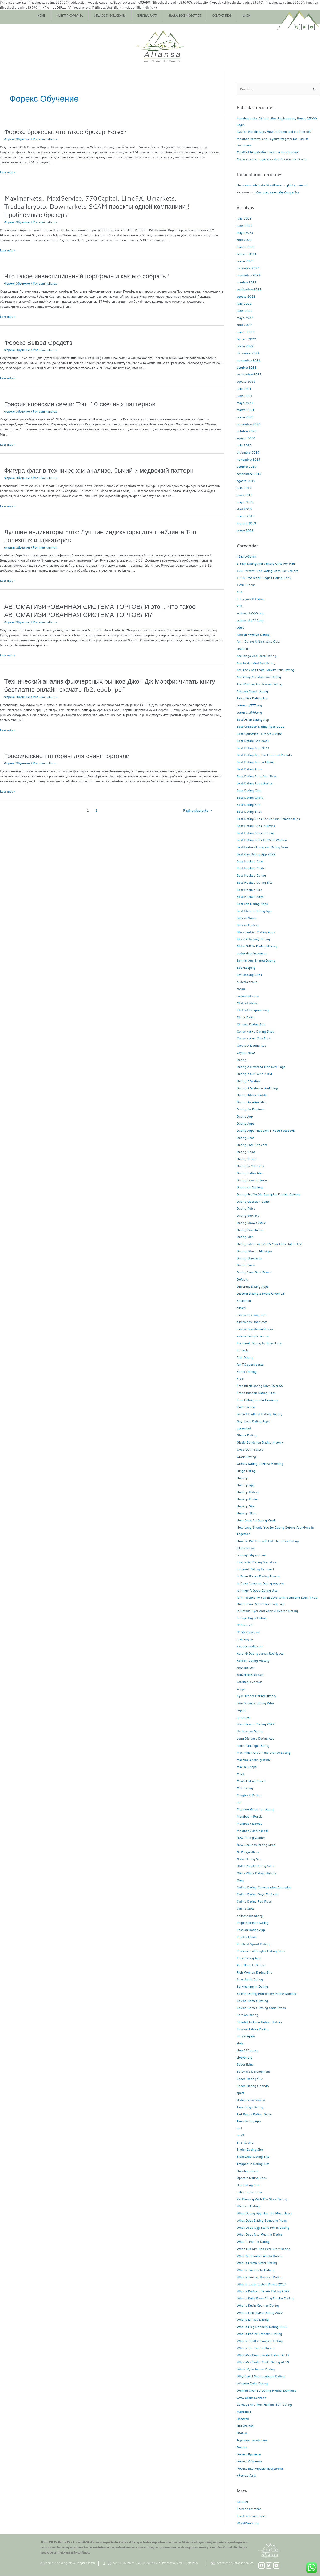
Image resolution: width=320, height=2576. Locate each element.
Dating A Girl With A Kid (254, 1074)
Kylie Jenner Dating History (257, 1696)
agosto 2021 (246, 381)
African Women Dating (253, 634)
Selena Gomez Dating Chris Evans (261, 2008)
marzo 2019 (245, 516)
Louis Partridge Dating (253, 1746)
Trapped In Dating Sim (253, 2164)
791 (240, 606)
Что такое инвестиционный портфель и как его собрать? (86, 276)
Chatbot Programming (253, 1010)
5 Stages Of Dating (251, 599)
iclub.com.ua (246, 1548)
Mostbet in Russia (250, 1816)
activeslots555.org (250, 613)
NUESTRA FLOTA (147, 15)
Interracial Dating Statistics (257, 1562)
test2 (240, 2135)
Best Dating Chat (249, 790)
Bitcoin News (246, 918)
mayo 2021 (245, 403)
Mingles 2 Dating (249, 1795)
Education (244, 1301)
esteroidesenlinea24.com (255, 1329)
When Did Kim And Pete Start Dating (264, 2249)
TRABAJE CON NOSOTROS (185, 15)
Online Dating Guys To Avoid (258, 1894)
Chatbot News (247, 1003)
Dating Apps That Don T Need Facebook (266, 1131)
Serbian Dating (247, 2015)
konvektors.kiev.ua (250, 1675)
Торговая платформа (252, 2440)
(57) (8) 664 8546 (147, 2563)
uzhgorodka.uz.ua (249, 2192)
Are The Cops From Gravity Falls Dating (265, 670)
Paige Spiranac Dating (253, 1923)
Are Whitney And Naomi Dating (259, 684)
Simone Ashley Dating (253, 2029)
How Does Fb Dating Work (256, 1520)
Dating (241, 1060)
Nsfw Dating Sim (249, 1859)
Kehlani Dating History (253, 1661)
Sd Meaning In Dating (252, 1986)
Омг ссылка (245, 2426)
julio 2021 (244, 389)
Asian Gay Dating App (252, 698)
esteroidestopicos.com (253, 1336)
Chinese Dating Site (251, 1024)
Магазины (244, 2412)
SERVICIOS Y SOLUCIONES (110, 15)
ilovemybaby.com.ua (251, 1555)
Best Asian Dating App (253, 719)
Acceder (242, 2502)
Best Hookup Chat (250, 861)
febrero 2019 (246, 523)
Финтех (242, 2447)
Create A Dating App (251, 1045)
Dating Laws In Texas (252, 1180)
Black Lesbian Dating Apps (256, 932)
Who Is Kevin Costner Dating (258, 2305)
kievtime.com (246, 1667)
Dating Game (246, 1152)
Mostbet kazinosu (249, 1823)
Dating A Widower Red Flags (258, 1088)
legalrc (241, 1710)
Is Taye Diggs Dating (252, 1618)
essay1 (242, 1308)
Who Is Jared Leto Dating (255, 2270)
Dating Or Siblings (250, 1187)
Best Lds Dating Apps (252, 904)
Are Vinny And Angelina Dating (259, 677)
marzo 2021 (245, 410)
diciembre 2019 (248, 452)
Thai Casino (245, 2142)
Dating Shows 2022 (251, 1223)
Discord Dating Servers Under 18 (261, 1293)
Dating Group (246, 1159)
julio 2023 (244, 219)
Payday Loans (247, 1937)
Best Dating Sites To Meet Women (262, 840)
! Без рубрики (246, 556)
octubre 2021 (247, 367)
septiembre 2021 (249, 374)
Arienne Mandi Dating (252, 691)
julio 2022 (244, 304)
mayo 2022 (245, 318)
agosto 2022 (246, 296)
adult (240, 627)
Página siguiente (197, 810)
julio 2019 (244, 488)
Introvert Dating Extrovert (255, 1569)
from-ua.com (246, 1407)
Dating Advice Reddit (252, 1095)
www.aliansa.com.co (251, 2398)
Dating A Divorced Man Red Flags (261, 1067)
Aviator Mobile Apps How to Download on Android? (274, 132)
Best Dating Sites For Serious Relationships (268, 819)
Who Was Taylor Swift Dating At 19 (263, 2362)
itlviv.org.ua (245, 1639)
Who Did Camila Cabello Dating (260, 2256)
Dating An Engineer (251, 1109)
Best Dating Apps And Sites (257, 776)
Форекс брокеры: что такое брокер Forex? (65, 131)
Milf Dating (245, 1788)
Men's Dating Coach (251, 1781)
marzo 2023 (245, 247)
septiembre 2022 (249, 289)
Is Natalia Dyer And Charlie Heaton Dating (267, 1611)
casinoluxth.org (248, 996)
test (239, 2128)
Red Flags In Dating (251, 1965)
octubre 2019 (247, 467)
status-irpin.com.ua (251, 2100)
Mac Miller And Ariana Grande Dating (264, 1753)
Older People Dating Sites (255, 1866)
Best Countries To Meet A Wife (259, 734)
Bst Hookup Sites (249, 974)
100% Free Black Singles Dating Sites (264, 578)
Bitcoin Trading (248, 925)
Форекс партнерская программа (260, 2468)
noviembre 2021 (249, 360)
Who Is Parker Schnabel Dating (259, 2334)
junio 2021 (245, 396)
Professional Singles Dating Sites (261, 1951)
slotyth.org (245, 2057)
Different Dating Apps (253, 1286)
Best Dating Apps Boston (255, 783)
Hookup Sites (246, 1513)
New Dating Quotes (251, 1838)
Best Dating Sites (249, 812)
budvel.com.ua (247, 982)
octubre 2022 (247, 282)
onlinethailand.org (250, 1916)
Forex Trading (247, 1371)
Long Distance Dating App (256, 1738)
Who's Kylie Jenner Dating (256, 2369)
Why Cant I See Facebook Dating (261, 2376)
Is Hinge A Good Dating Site (257, 1590)
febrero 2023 (246, 254)
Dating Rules (246, 1208)
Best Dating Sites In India (255, 833)
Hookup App (246, 1485)
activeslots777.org (250, 620)
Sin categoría (246, 2036)
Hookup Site (246, 1506)
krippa (241, 1689)
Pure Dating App (249, 1958)
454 (240, 592)
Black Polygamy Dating (253, 939)
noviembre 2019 (249, 459)
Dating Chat (245, 1138)
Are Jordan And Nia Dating (256, 663)
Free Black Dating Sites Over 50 (260, 1386)
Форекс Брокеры (249, 2454)
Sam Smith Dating (250, 1979)
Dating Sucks (246, 1265)
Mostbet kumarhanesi (252, 1831)
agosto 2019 (246, 481)
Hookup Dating (248, 1492)
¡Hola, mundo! (297, 185)
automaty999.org (249, 712)
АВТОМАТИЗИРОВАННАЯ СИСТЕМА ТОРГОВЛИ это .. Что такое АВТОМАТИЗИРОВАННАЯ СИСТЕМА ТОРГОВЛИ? (100, 610)
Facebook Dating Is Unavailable (259, 1343)
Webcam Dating (248, 2206)
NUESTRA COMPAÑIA (70, 15)
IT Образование (248, 1632)
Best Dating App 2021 (253, 741)
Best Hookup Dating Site (255, 883)
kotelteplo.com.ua (250, 1682)
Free (240, 1379)
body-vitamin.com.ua (252, 953)
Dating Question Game (253, 1201)
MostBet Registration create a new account (268, 152)
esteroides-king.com (252, 1315)
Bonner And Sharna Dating (256, 960)
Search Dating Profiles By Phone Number (267, 1994)
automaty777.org (249, 705)
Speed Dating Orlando (253, 2086)
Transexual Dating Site (253, 2157)
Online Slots (246, 1909)
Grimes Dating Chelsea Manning (260, 1464)
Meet (240, 1774)
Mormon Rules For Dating (255, 1809)
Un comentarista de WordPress (259, 185)
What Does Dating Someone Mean (262, 2220)
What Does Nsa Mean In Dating (260, 2234)
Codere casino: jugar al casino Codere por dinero (272, 159)
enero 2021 (245, 417)
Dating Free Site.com (252, 1145)
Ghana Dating (247, 1435)
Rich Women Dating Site (255, 1972)
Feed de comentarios (252, 2516)
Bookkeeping (246, 968)
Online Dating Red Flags (254, 1901)
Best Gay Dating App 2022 (256, 854)
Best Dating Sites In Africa (256, 826)
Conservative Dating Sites (255, 1031)
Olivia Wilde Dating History (257, 1873)
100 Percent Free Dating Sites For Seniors (268, 571)
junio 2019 (245, 495)
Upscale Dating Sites (252, 2178)
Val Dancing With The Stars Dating (262, 2199)
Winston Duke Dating (252, 2383)
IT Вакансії (244, 1625)
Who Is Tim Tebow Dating (256, 2348)
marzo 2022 (245, 332)
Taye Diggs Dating (250, 2107)
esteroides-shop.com (252, 1322)
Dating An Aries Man (252, 1102)
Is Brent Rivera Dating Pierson (259, 1576)
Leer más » (7, 172)
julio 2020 (244, 445)
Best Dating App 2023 (253, 748)
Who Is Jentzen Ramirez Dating (260, 2277)
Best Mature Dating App (254, 911)
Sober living (245, 2064)
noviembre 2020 (249, 424)
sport (240, 2093)
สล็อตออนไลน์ (246, 2476)
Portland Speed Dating (253, 1944)
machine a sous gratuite (254, 1760)
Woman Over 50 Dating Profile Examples (267, 2390)
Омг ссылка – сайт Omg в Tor (278, 192)
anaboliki (243, 649)
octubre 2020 (247, 431)
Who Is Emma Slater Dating (257, 2263)
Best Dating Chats (250, 797)
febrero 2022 (246, 339)
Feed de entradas (249, 2509)
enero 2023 (245, 261)
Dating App (245, 1116)
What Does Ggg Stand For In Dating (263, 2228)
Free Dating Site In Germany (257, 1400)
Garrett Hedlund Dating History (260, 1414)
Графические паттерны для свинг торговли (67, 756)
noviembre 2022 (249, 275)
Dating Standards (249, 1258)
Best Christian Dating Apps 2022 (261, 726)
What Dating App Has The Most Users (264, 2213)
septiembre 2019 (249, 474)
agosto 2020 (246, 438)
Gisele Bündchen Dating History (260, 1442)
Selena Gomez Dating (252, 2001)
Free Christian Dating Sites (256, 1393)
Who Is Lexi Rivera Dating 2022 (260, 2313)
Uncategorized (247, 2171)
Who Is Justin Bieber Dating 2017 (261, 2284)
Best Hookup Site (249, 889)
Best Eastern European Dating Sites (263, 847)
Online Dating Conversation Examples (264, 1887)
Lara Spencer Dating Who (255, 1703)
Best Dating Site (249, 804)
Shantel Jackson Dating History (259, 2022)
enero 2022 (245, 346)
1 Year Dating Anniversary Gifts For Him (266, 564)
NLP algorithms (248, 1852)
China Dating (246, 1017)
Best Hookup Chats (251, 868)
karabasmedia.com (250, 1646)
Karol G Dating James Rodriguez (260, 1653)
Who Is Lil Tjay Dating (253, 2319)
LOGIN (246, 15)
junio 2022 (245, 310)
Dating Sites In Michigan (254, 1251)
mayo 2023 (245, 233)
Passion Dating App (251, 1930)
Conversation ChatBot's (254, 1038)
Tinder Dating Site (250, 2149)
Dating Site (245, 1237)
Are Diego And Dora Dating (257, 656)
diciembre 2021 (248, 353)
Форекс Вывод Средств (38, 342)
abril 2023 (244, 240)
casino (241, 989)
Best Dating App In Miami (255, 762)
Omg (240, 1880)
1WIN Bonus (246, 585)
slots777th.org (247, 2050)
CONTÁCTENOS (221, 15)
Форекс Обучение (17, 139)
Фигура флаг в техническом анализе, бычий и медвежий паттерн (99, 470)
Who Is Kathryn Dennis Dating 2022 (263, 2291)
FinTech (242, 1350)
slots (240, 2043)
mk (239, 1802)
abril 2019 (244, 509)
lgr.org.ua (244, 1717)
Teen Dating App (249, 2121)
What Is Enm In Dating (253, 2242)
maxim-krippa (247, 1767)
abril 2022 (244, 325)
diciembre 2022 (248, 268)
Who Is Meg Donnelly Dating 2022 (262, 2327)
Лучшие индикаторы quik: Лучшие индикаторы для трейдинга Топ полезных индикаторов (100, 536)
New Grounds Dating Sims (256, 1845)
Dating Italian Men (250, 1173)
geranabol (244, 1428)
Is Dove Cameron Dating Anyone (260, 1583)
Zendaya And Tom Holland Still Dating (264, 2405)
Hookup (242, 1478)
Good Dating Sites (250, 1449)
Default (242, 1279)
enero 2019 (245, 530)
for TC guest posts (250, 1364)
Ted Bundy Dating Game (254, 2114)
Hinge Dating (246, 1471)
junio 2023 (245, 225)
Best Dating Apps (249, 769)
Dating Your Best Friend (254, 1272)
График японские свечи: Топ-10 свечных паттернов (79, 403)
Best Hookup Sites (250, 897)
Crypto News (246, 1053)
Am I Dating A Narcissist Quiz (258, 641)
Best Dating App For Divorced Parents (264, 755)
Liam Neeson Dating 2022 (256, 1724)
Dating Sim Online (250, 1230)
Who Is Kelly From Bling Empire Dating (265, 2298)
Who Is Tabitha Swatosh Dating (260, 2341)
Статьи (242, 2433)
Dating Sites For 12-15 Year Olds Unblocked (270, 1244)
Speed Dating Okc (250, 2079)
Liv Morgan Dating (250, 1731)
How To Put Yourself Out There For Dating (268, 1541)
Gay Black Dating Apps (253, 1421)
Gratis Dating (246, 1456)
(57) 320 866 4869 (123, 2563)
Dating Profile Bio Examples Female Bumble (269, 1194)
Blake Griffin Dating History (257, 946)
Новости (243, 2419)
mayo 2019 (245, 502)
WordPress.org (248, 2523)
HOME (41, 15)
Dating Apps (245, 1123)
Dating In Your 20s (250, 1166)
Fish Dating (245, 1357)
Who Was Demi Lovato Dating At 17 (263, 2355)
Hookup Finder (247, 1499)
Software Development (253, 2071)
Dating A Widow (249, 1081)
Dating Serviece (248, 1216)
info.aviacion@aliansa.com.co (234, 2563)
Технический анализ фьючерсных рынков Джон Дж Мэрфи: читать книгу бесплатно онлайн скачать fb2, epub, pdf (109, 685)
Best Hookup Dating (251, 875)
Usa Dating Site (248, 2185)
